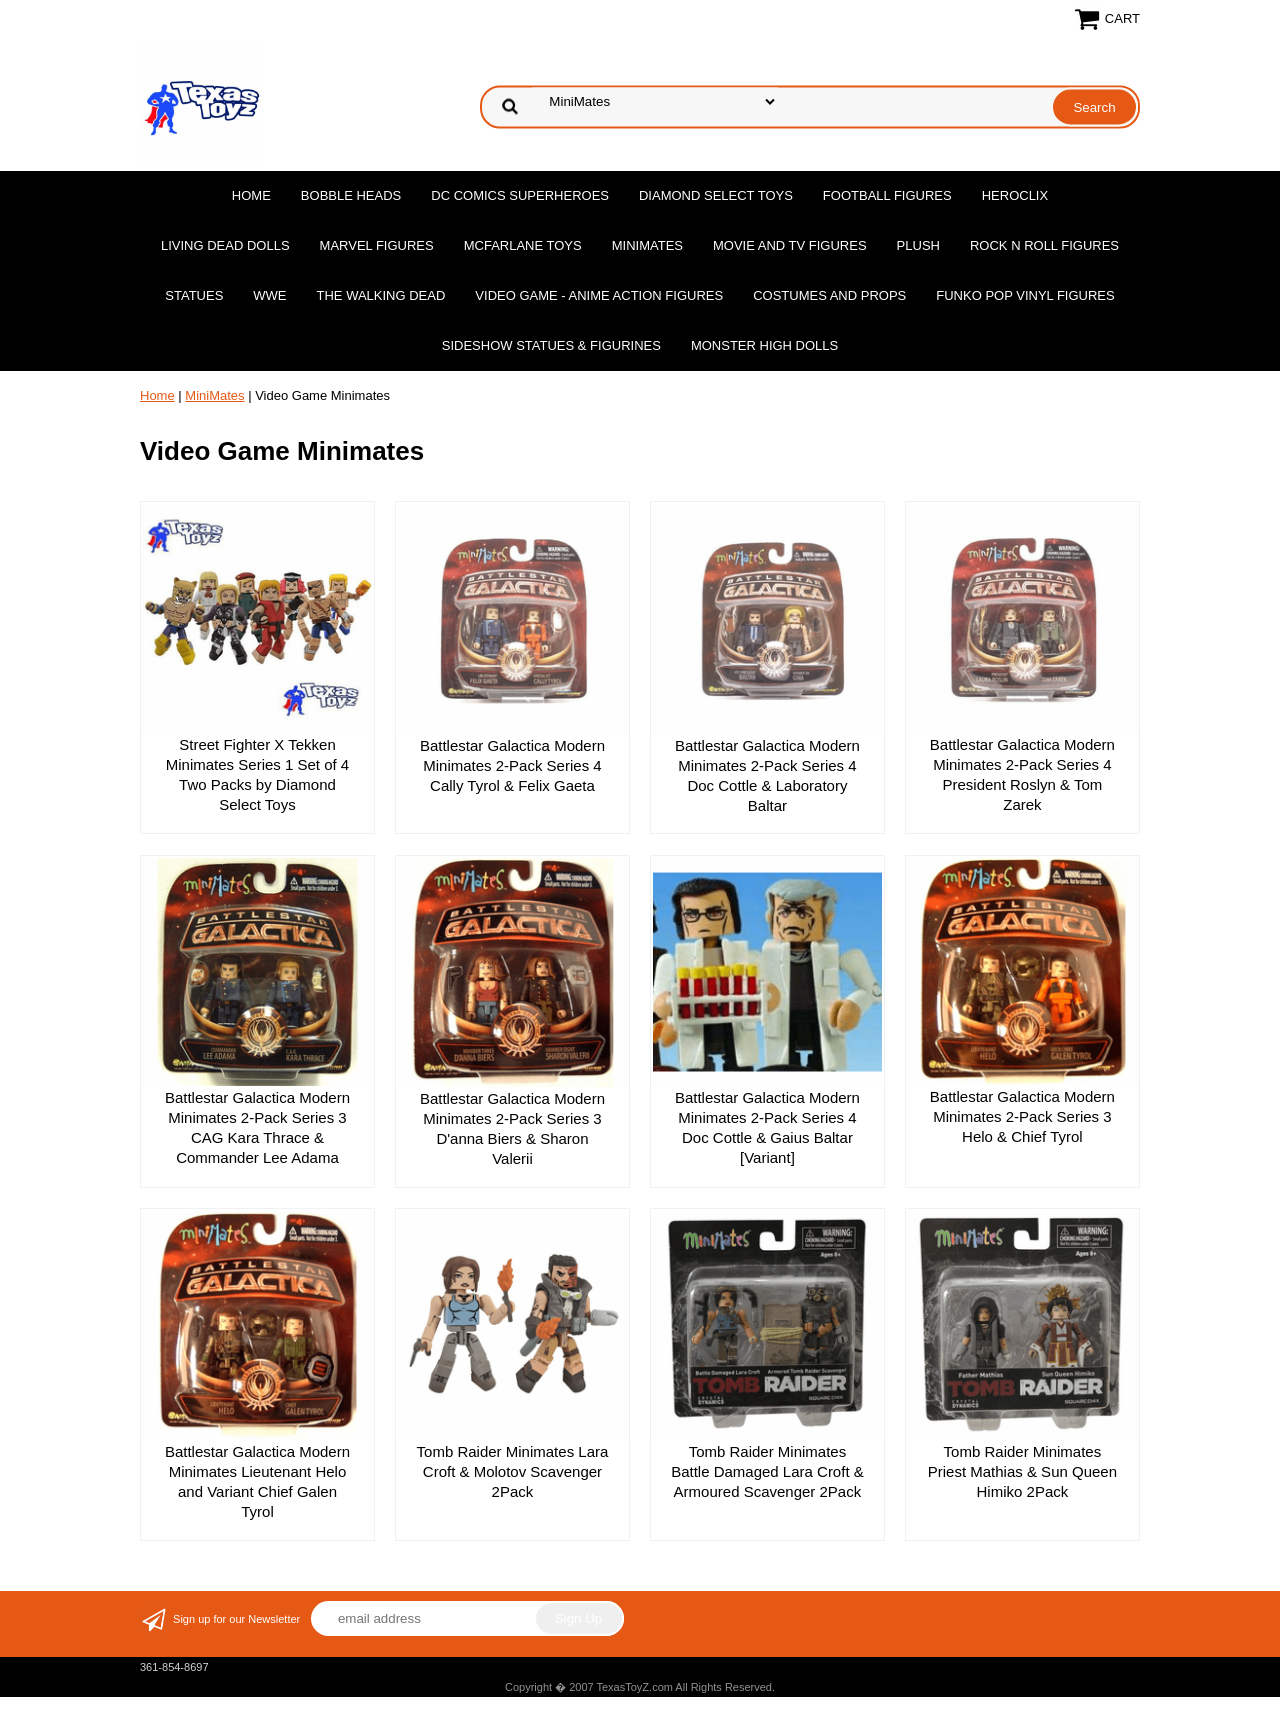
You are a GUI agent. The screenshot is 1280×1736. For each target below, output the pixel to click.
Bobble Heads (351, 195)
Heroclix (1015, 195)
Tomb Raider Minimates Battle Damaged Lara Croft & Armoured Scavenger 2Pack (767, 1471)
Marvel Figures (377, 245)
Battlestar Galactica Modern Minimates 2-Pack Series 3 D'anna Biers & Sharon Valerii (512, 1128)
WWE (269, 295)
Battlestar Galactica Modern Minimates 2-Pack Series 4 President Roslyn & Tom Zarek (1022, 774)
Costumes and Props (829, 295)
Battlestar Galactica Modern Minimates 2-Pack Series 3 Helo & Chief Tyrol (1022, 1116)
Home (251, 195)
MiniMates (647, 245)
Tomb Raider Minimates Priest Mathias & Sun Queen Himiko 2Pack (1022, 1471)
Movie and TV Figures (790, 245)
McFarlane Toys (523, 245)
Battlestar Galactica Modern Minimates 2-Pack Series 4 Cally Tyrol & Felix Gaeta (512, 765)
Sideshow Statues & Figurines (551, 345)
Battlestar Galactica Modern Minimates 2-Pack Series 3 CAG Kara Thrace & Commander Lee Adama (257, 1127)
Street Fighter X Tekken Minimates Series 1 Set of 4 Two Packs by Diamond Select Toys (257, 774)
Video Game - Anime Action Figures (599, 295)
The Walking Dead (381, 295)
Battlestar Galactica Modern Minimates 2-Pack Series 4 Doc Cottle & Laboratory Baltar (767, 775)
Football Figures (887, 195)
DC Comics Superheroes (520, 195)
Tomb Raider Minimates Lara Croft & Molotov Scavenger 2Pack (513, 1471)
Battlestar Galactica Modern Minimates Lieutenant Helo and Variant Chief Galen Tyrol (257, 1481)
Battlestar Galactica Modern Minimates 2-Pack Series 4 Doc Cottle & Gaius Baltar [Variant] (767, 1127)
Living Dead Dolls (225, 245)
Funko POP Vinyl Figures (1025, 295)
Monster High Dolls (764, 345)
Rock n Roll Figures (1044, 245)
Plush (918, 245)
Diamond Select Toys (716, 195)
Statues (194, 295)
